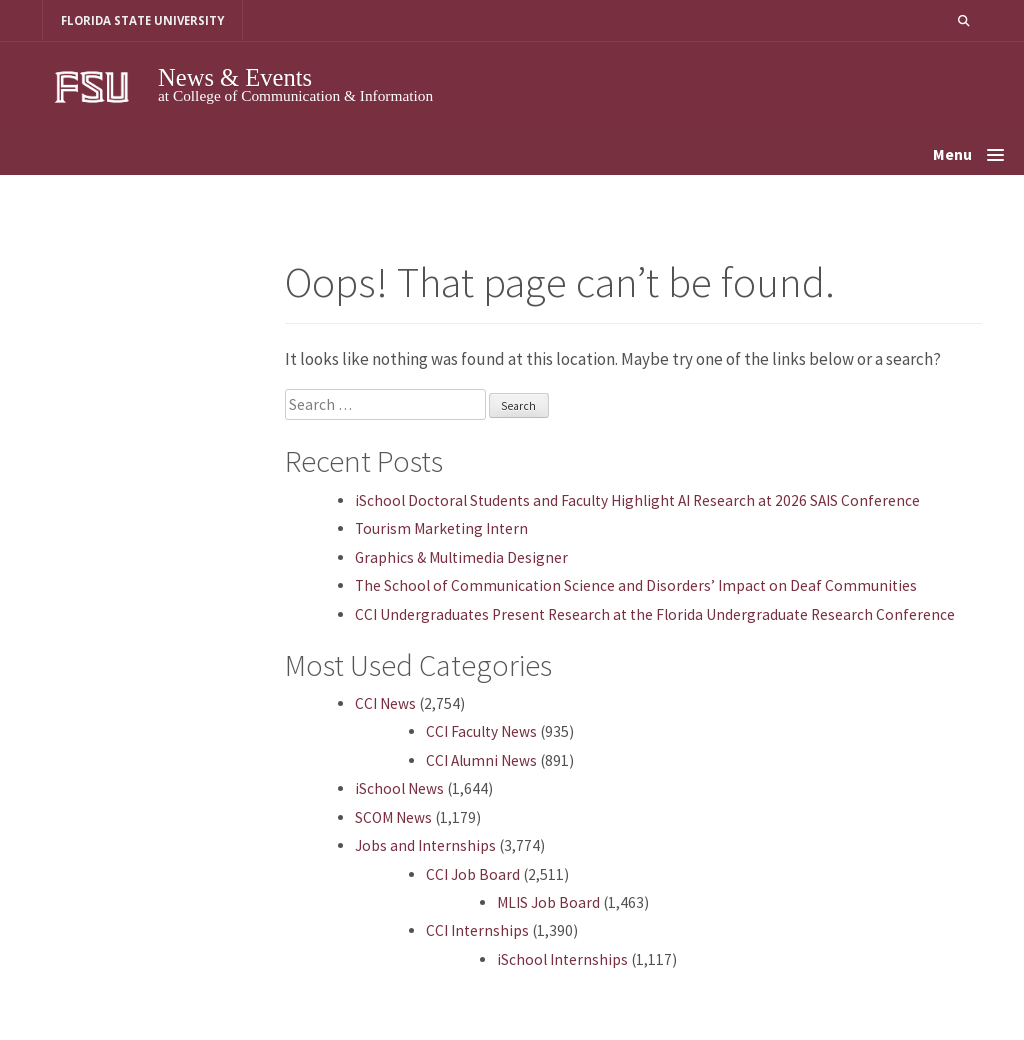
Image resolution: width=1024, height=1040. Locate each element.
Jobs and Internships (425, 845)
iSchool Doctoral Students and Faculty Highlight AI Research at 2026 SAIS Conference (637, 500)
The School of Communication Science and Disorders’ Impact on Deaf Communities (636, 585)
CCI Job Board (473, 874)
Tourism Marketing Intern (441, 528)
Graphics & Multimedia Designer (461, 557)
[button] (964, 20)
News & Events (235, 77)
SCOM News (393, 817)
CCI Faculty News (481, 731)
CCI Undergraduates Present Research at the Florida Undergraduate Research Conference (655, 614)
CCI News (385, 703)
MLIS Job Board (548, 902)
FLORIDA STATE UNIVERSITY (142, 20)
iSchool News (399, 788)
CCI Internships (477, 930)
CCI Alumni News (481, 760)
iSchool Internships (562, 959)
